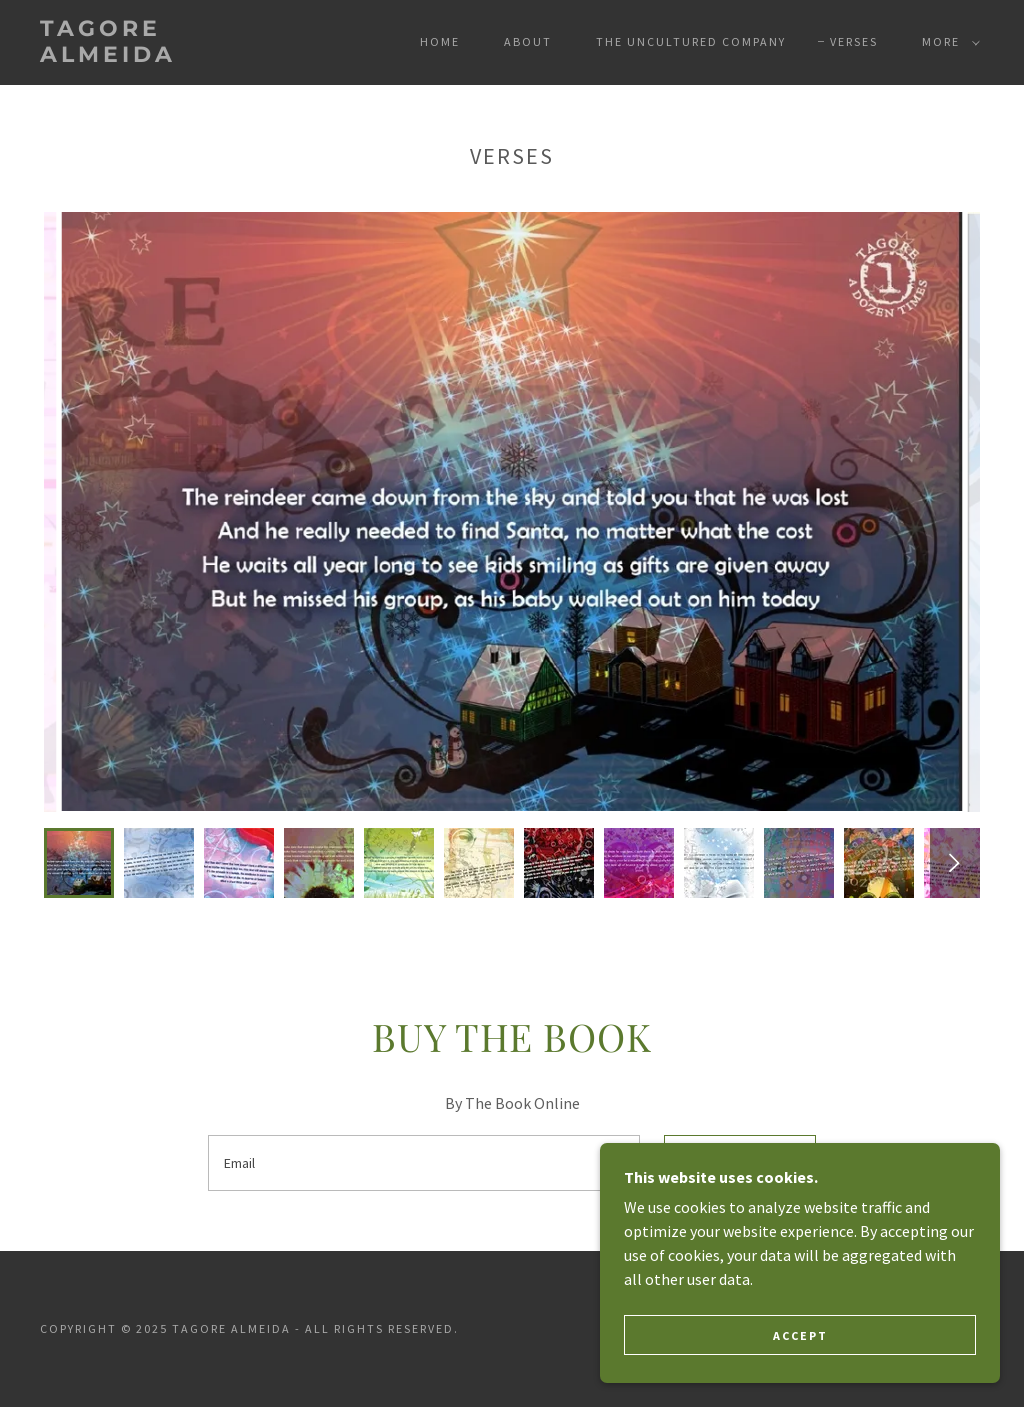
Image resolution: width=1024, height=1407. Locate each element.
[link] (165, 56)
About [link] (528, 41)
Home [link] (440, 41)
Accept (800, 1335)
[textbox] (424, 1163)
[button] (947, 42)
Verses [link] (854, 41)
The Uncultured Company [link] (691, 41)
